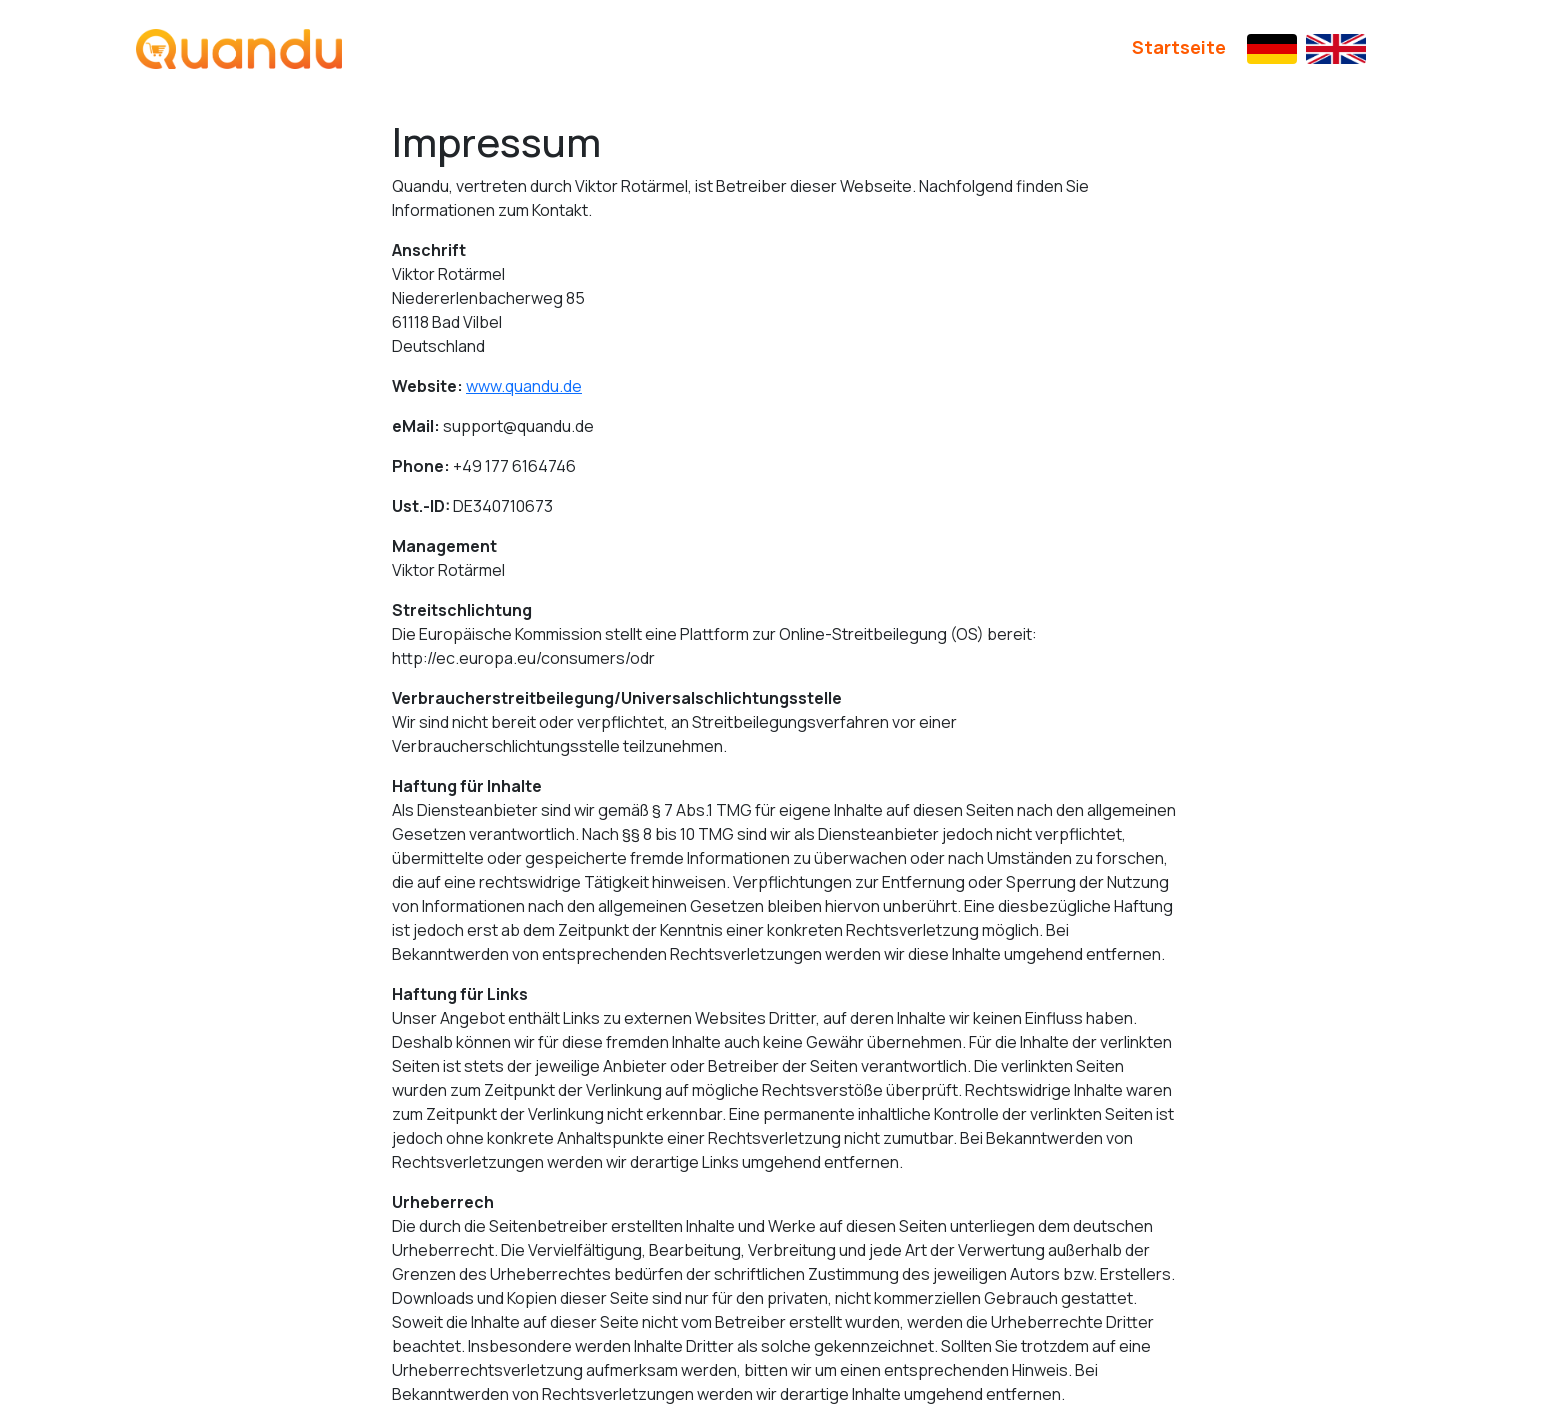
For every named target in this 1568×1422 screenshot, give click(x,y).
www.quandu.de (524, 386)
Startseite (1179, 47)
